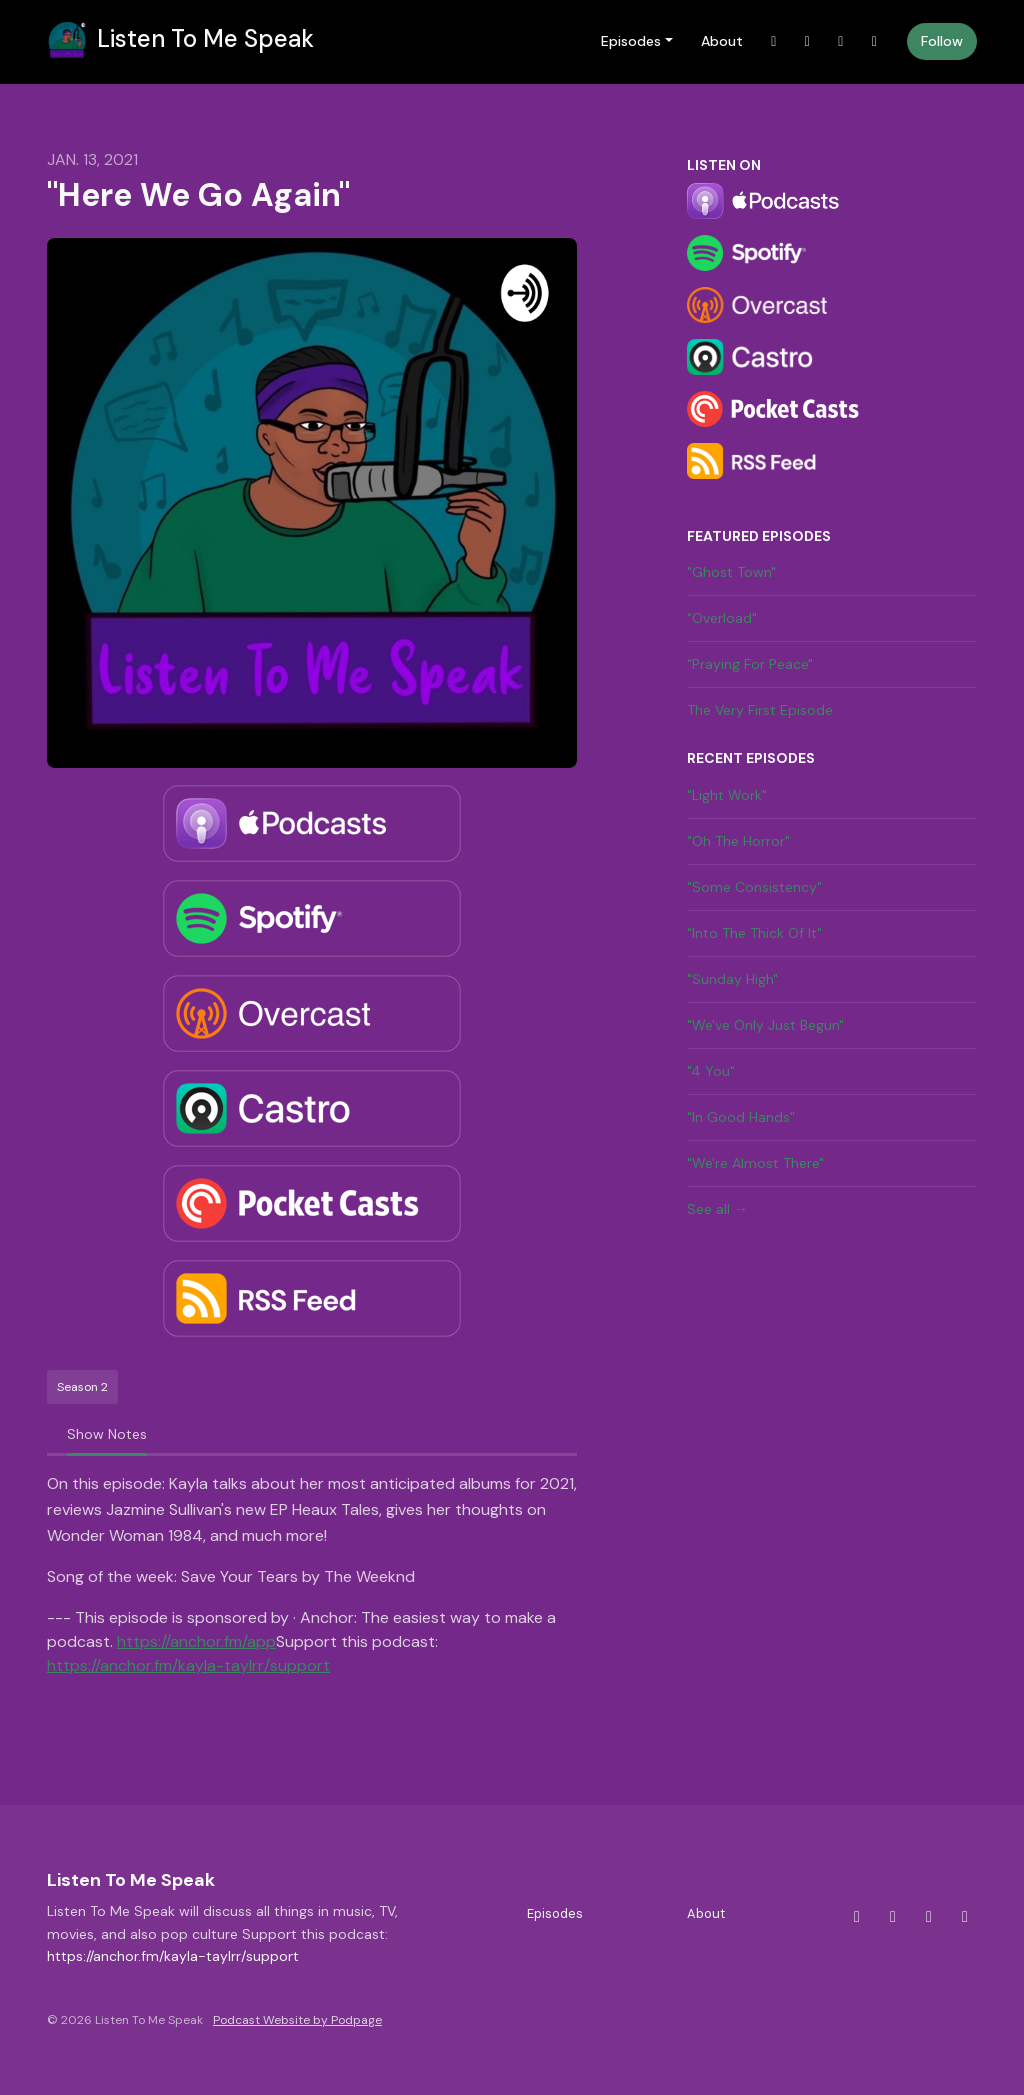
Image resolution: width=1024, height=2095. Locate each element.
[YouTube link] (875, 41)
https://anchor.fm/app (196, 1641)
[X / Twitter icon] (857, 1917)
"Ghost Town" (731, 572)
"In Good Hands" (741, 1117)
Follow (942, 41)
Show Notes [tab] (107, 1434)
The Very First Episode (760, 710)
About (722, 41)
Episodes (631, 41)
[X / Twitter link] (774, 41)
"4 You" (711, 1071)
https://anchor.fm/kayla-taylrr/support (188, 1665)
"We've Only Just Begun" (765, 1025)
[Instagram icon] (893, 1917)
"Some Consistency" (754, 887)
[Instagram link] (808, 41)
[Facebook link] (841, 41)
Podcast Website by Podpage (297, 2020)
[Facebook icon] (929, 1917)
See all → (717, 1209)
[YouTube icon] (965, 1917)
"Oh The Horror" (738, 841)
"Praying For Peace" (750, 664)
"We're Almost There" (755, 1163)
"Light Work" (727, 795)
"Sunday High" (732, 979)
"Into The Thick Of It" (754, 933)
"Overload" (722, 618)
